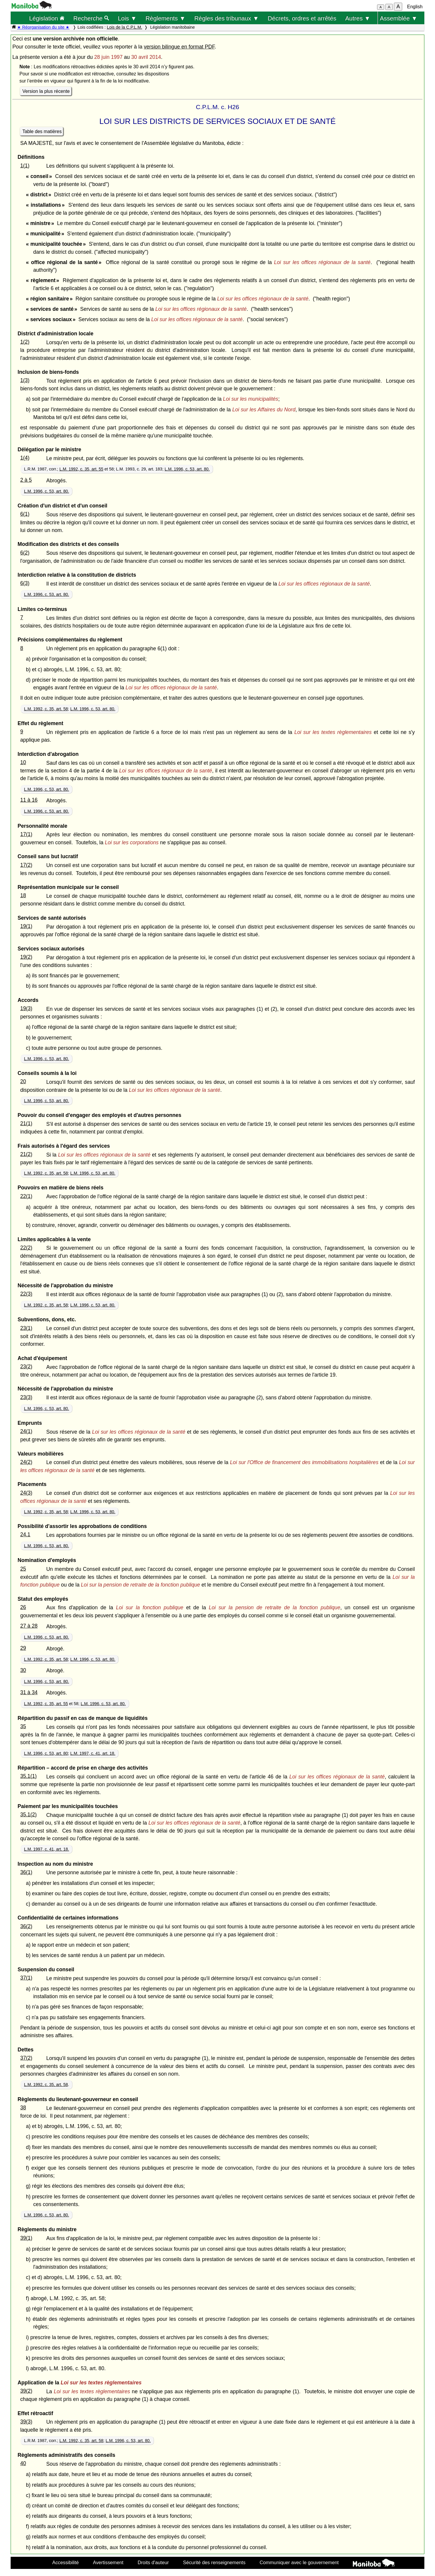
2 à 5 (26, 480)
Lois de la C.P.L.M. (124, 27)
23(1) (26, 1328)
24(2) (26, 1462)
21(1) (26, 1123)
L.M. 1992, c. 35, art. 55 (81, 469)
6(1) (24, 514)
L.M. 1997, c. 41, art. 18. (93, 1753)
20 (23, 1081)
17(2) (26, 865)
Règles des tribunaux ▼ (226, 18)
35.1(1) (28, 1776)
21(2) (26, 1154)
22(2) (26, 1248)
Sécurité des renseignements (214, 2562)
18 (23, 895)
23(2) (26, 1366)
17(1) (26, 834)
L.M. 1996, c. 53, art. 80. (187, 469)
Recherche (91, 18)
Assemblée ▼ (398, 18)
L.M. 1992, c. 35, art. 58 (46, 708)
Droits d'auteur (153, 2562)
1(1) (24, 166)
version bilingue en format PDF (179, 47)
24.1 (25, 1534)
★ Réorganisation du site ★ (43, 27)
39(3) (26, 2422)
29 (23, 1648)
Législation (46, 18)
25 (23, 1569)
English (415, 6)
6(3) (24, 583)
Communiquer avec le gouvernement (299, 2562)
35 (23, 1726)
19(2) (26, 957)
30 (23, 1670)
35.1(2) (28, 1814)
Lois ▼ (127, 18)
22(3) (26, 1294)
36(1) (26, 1872)
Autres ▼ (357, 18)
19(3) (26, 1008)
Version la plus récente (46, 91)
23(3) (26, 1397)
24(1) (26, 1431)
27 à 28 (29, 1626)
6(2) (24, 553)
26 (23, 1607)
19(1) (26, 926)
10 (23, 762)
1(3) (24, 380)
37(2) (26, 2058)
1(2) (24, 342)
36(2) (26, 1926)
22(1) (26, 1196)
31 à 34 (29, 1692)
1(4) (24, 458)
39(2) (26, 2391)
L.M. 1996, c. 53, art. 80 (46, 1753)
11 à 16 (29, 800)
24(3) (26, 1493)
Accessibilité (65, 2562)
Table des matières (42, 131)
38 (23, 2108)
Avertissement (108, 2562)
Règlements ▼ (165, 18)
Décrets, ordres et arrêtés (302, 18)
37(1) (26, 1978)
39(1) (26, 2238)
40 (23, 2463)
